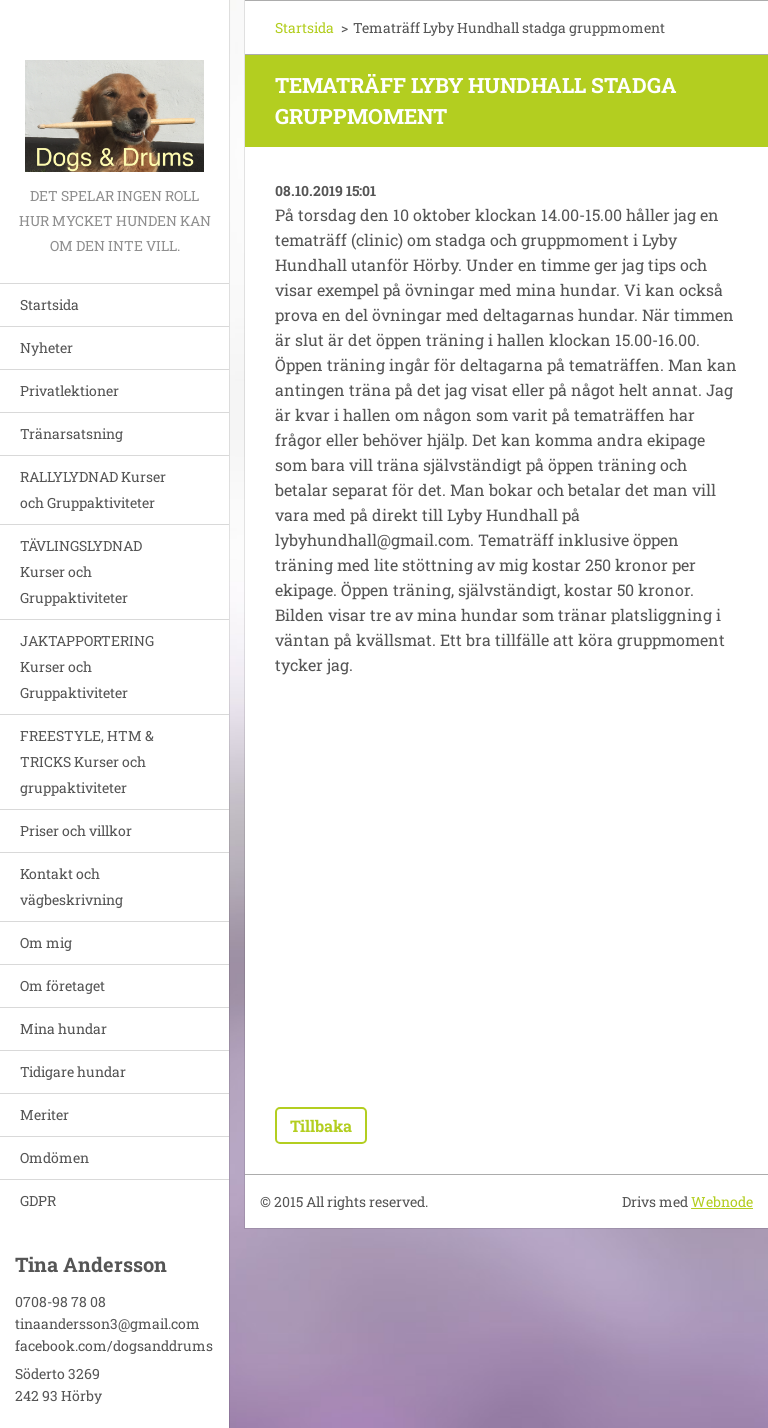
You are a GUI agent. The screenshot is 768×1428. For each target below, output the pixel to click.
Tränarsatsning (71, 433)
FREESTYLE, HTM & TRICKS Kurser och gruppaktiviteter (87, 761)
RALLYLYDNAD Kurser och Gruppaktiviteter (93, 489)
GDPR (38, 1200)
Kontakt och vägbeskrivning (71, 886)
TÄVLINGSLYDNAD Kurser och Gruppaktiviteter (81, 571)
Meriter (44, 1114)
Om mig (46, 942)
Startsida (49, 304)
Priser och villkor (76, 830)
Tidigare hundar (73, 1071)
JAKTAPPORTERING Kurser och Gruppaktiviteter (87, 666)
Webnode (722, 1201)
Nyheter (46, 347)
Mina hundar (63, 1028)
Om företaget (62, 985)
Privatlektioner (69, 390)
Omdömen (54, 1157)
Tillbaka (321, 1125)
